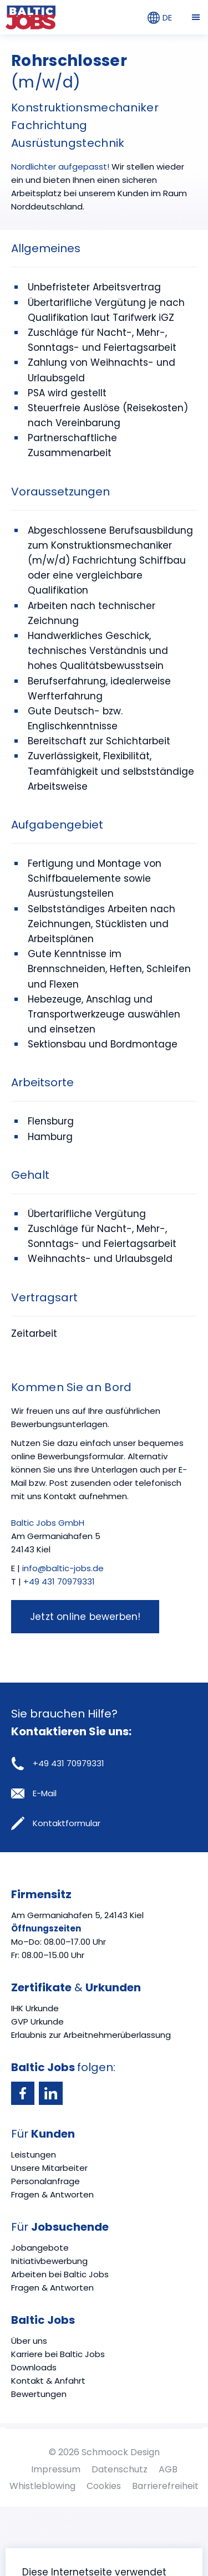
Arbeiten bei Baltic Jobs (60, 2274)
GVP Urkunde (37, 2021)
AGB (168, 2469)
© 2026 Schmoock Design (104, 2452)
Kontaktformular (55, 1823)
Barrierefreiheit (165, 2486)
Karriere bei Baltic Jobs (58, 2354)
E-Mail (34, 1793)
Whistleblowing (42, 2486)
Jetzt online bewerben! (85, 1616)
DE (160, 18)
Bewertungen (39, 2394)
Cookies (104, 2486)
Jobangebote (40, 2247)
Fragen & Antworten (52, 2194)
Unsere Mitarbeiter (49, 2168)
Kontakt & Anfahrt (48, 2380)
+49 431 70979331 (59, 1581)
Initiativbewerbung (49, 2261)
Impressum (55, 2469)
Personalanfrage (45, 2181)
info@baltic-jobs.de (63, 1568)
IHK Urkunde (35, 2008)
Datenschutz (120, 2469)
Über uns (29, 2341)
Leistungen (33, 2154)
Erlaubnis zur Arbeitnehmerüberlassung (91, 2035)
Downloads (34, 2367)
